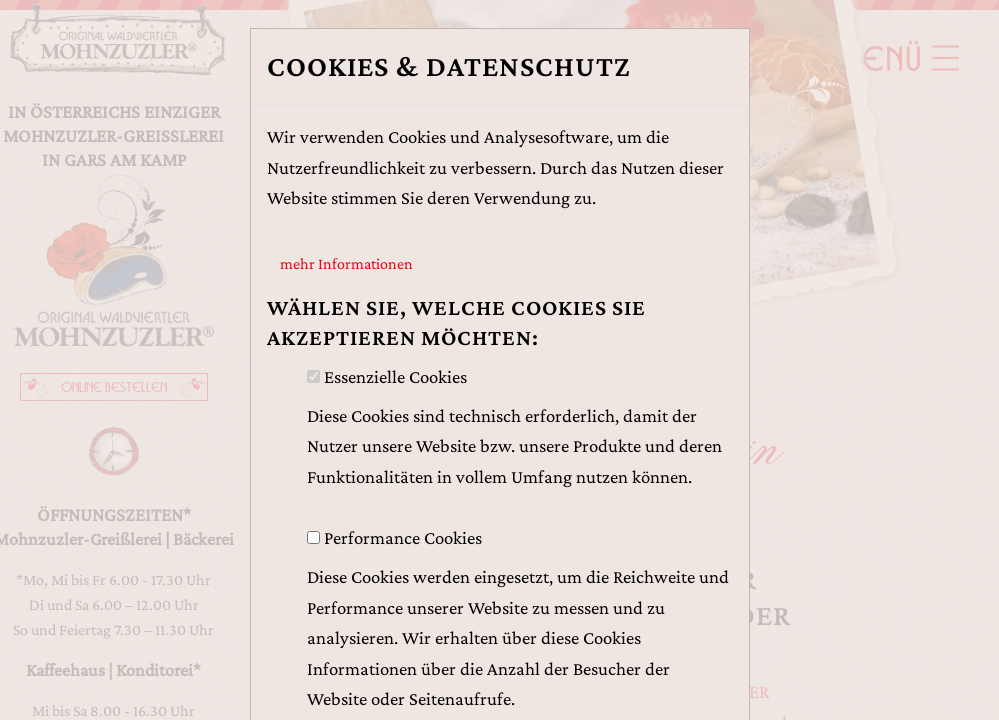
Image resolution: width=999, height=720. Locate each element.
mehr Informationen (346, 263)
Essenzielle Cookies (395, 376)
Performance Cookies (403, 537)
